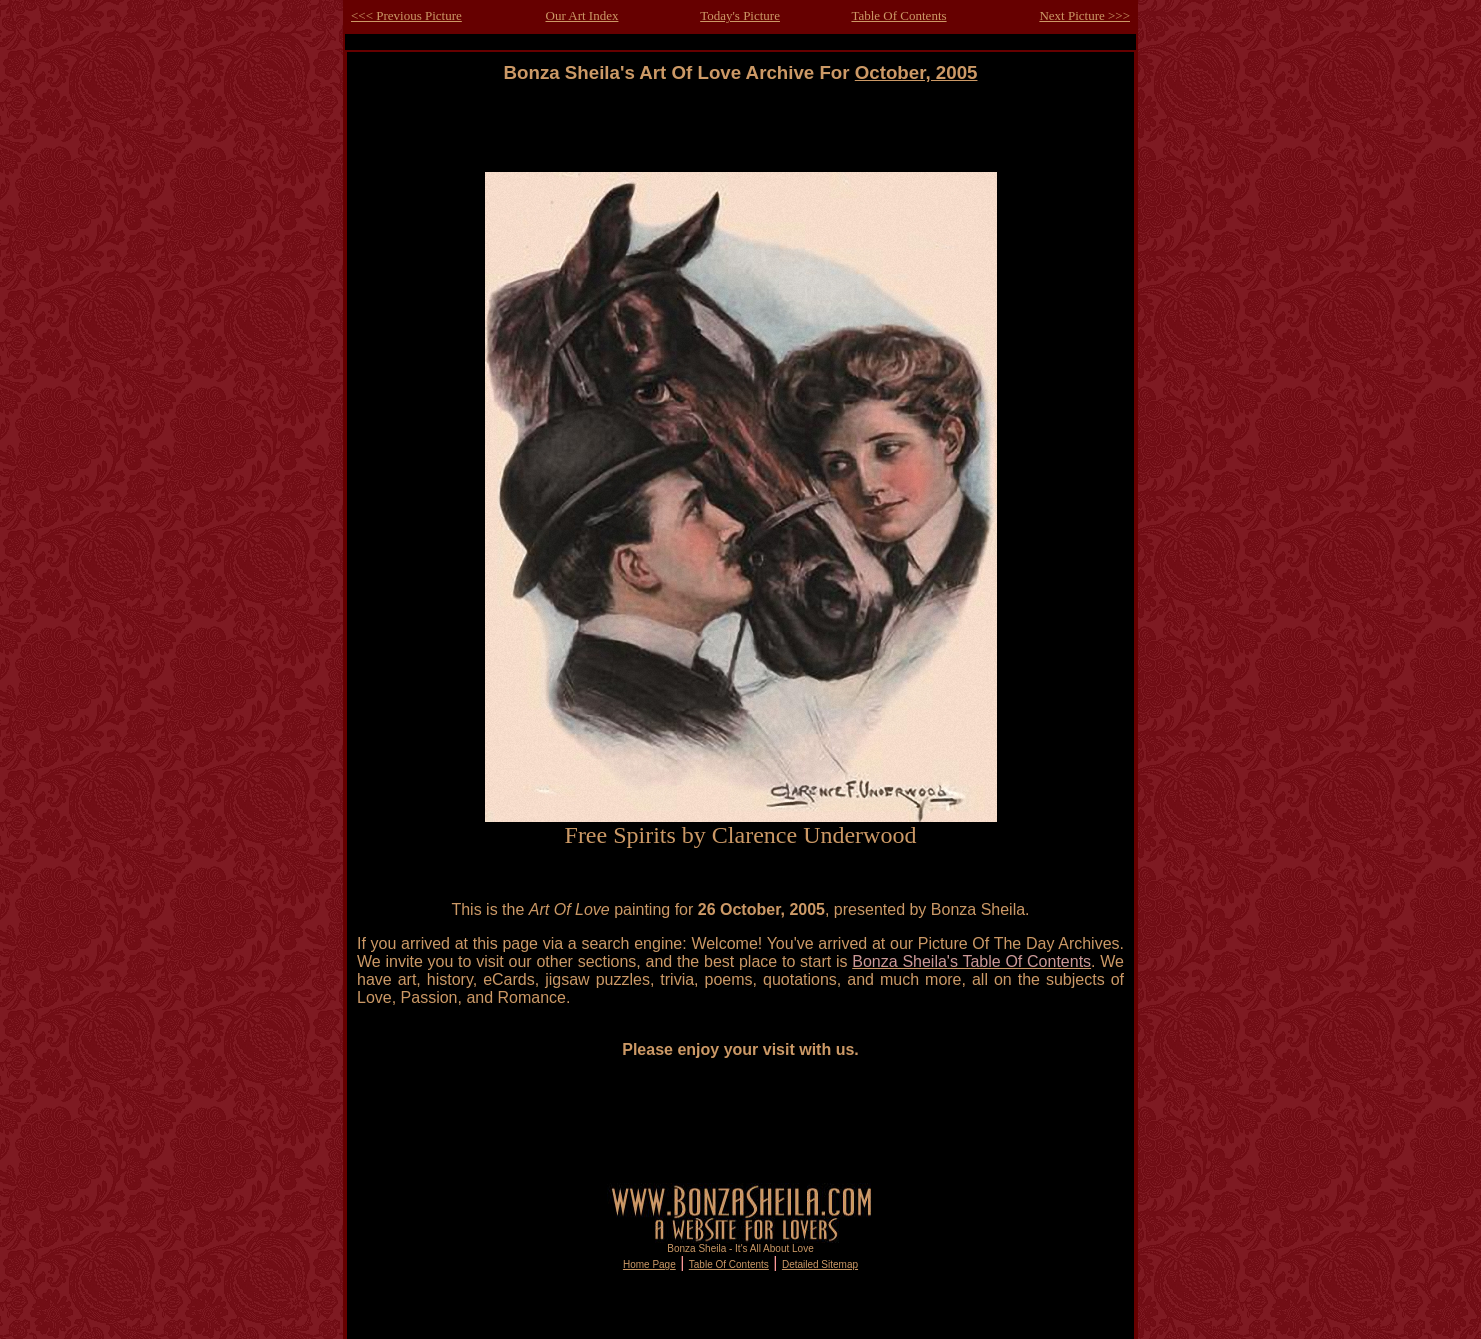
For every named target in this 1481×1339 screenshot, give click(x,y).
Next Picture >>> (1084, 15)
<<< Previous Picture (406, 15)
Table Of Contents (898, 15)
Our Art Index (582, 15)
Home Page (649, 1264)
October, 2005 (916, 72)
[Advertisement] (741, 128)
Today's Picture (740, 15)
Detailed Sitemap (820, 1264)
